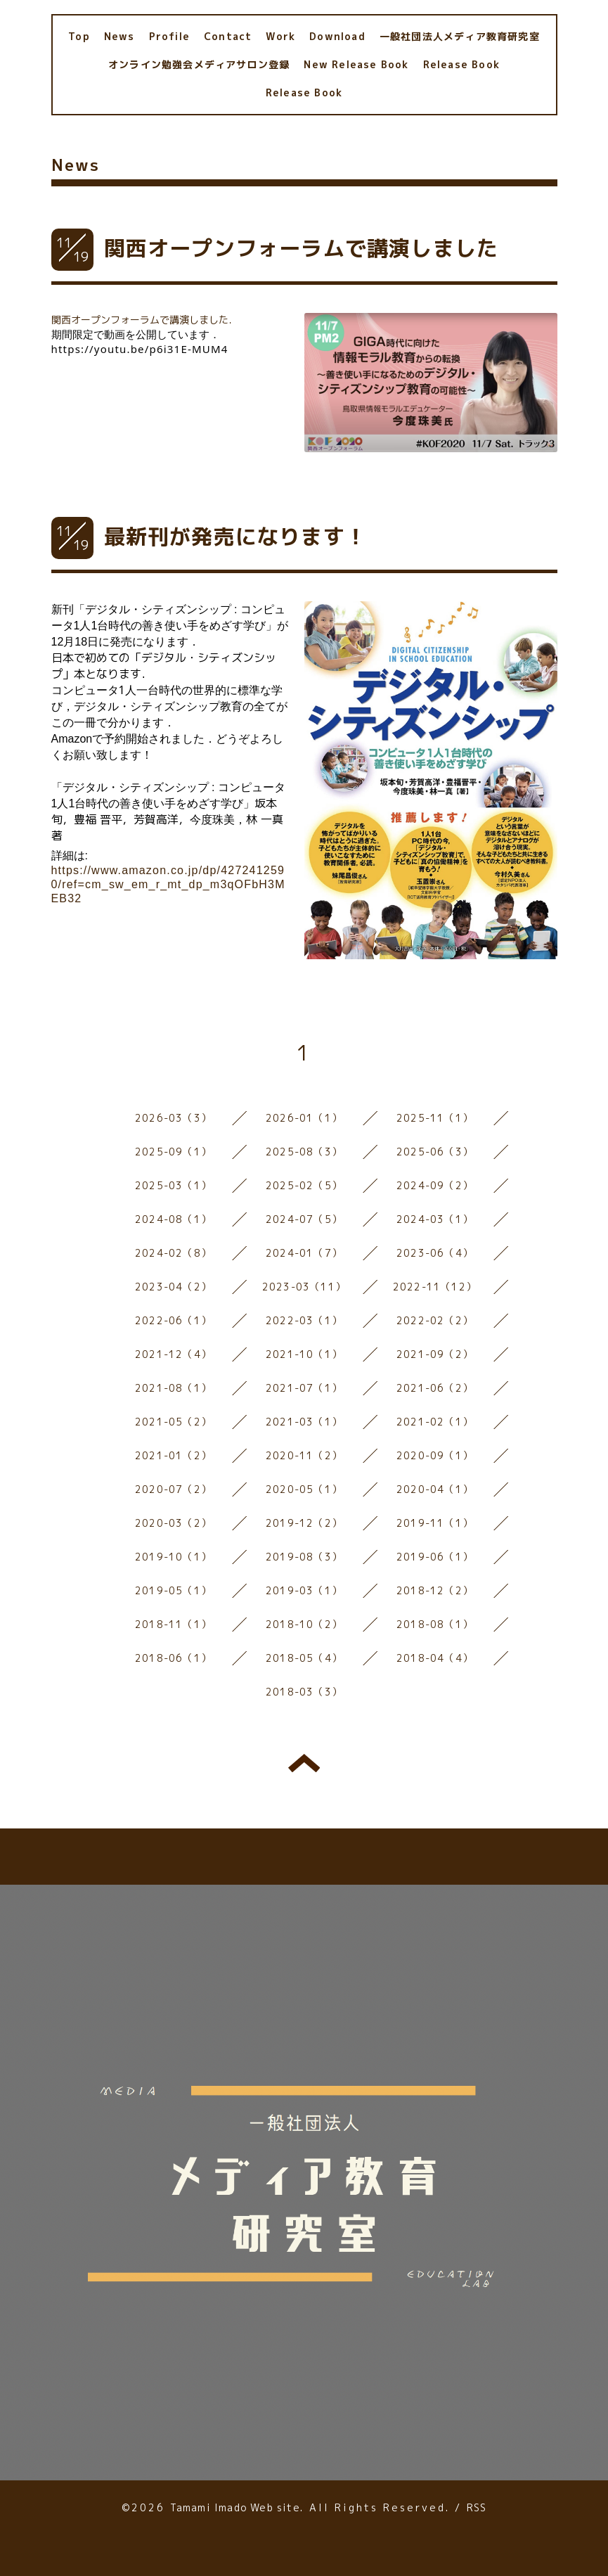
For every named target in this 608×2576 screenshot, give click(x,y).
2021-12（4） (173, 1354)
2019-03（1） (304, 1590)
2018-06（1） (173, 1658)
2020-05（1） (304, 1489)
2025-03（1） (173, 1185)
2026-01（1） (304, 1117)
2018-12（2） (434, 1590)
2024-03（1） (434, 1219)
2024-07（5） (304, 1219)
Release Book (461, 64)
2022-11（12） (435, 1286)
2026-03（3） (173, 1117)
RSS (477, 2507)
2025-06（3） (434, 1151)
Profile (169, 36)
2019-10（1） (173, 1556)
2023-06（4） (434, 1253)
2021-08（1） (173, 1388)
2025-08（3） (304, 1151)
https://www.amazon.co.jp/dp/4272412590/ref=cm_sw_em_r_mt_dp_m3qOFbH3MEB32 (168, 884)
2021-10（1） (304, 1354)
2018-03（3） (304, 1691)
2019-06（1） (434, 1556)
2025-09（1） (173, 1151)
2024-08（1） (173, 1219)
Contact (228, 36)
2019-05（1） (173, 1590)
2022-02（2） (434, 1320)
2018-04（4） (434, 1658)
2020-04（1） (434, 1489)
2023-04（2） (173, 1286)
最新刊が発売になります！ (235, 536)
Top (79, 36)
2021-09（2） (434, 1354)
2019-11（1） (434, 1523)
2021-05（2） (173, 1421)
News (119, 36)
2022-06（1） (173, 1320)
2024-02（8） (173, 1253)
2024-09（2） (434, 1185)
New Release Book (356, 64)
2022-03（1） (304, 1320)
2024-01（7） (304, 1253)
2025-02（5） (304, 1185)
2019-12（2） (304, 1523)
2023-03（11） (304, 1286)
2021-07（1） (304, 1388)
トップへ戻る (304, 1763)
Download (337, 36)
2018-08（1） (434, 1624)
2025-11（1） (434, 1117)
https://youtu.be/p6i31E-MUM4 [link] (139, 349)
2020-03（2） (173, 1523)
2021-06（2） (434, 1388)
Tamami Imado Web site (235, 2507)
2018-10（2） (304, 1624)
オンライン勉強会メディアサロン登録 (199, 64)
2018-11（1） (173, 1624)
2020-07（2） (173, 1489)
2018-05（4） (304, 1658)
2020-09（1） (434, 1455)
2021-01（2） (173, 1455)
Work (280, 36)
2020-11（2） (304, 1455)
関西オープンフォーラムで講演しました (301, 248)
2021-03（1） (304, 1421)
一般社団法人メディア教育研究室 (460, 36)
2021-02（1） (434, 1421)
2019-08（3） (304, 1556)
